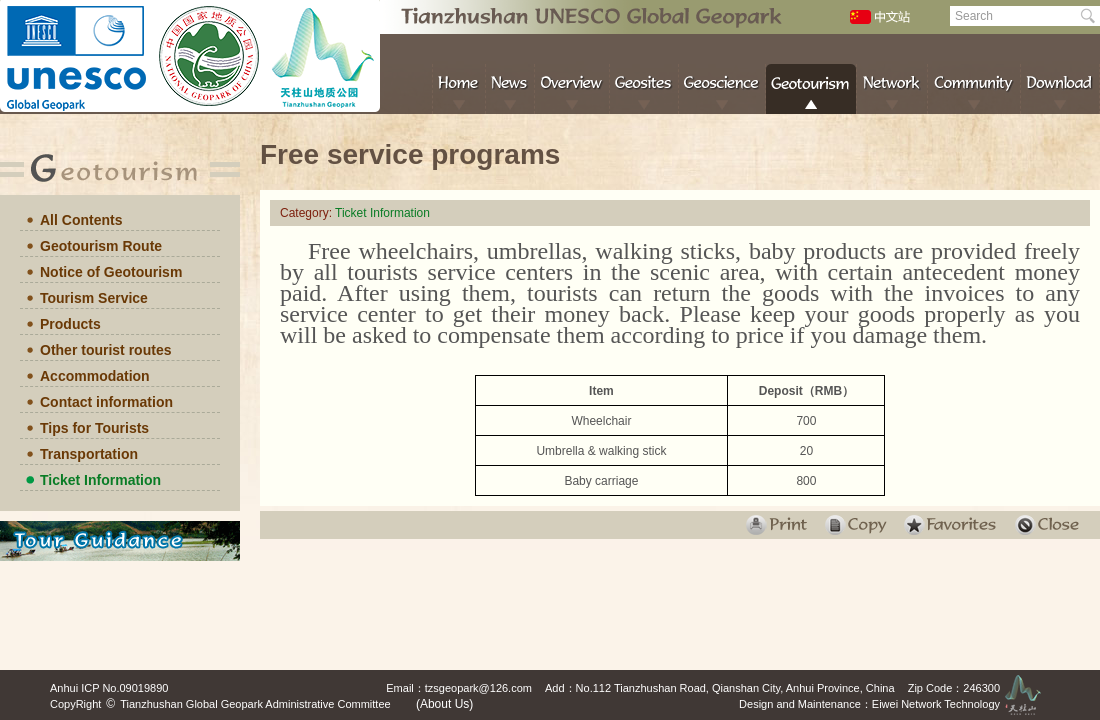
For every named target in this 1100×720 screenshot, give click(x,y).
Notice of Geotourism (111, 272)
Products (70, 324)
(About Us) (444, 704)
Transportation (89, 454)
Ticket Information (100, 480)
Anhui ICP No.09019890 (109, 688)
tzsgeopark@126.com (478, 688)
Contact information (106, 402)
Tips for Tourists (94, 428)
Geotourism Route (101, 246)
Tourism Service (94, 298)
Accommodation (95, 376)
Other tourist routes (105, 350)
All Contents (81, 220)
